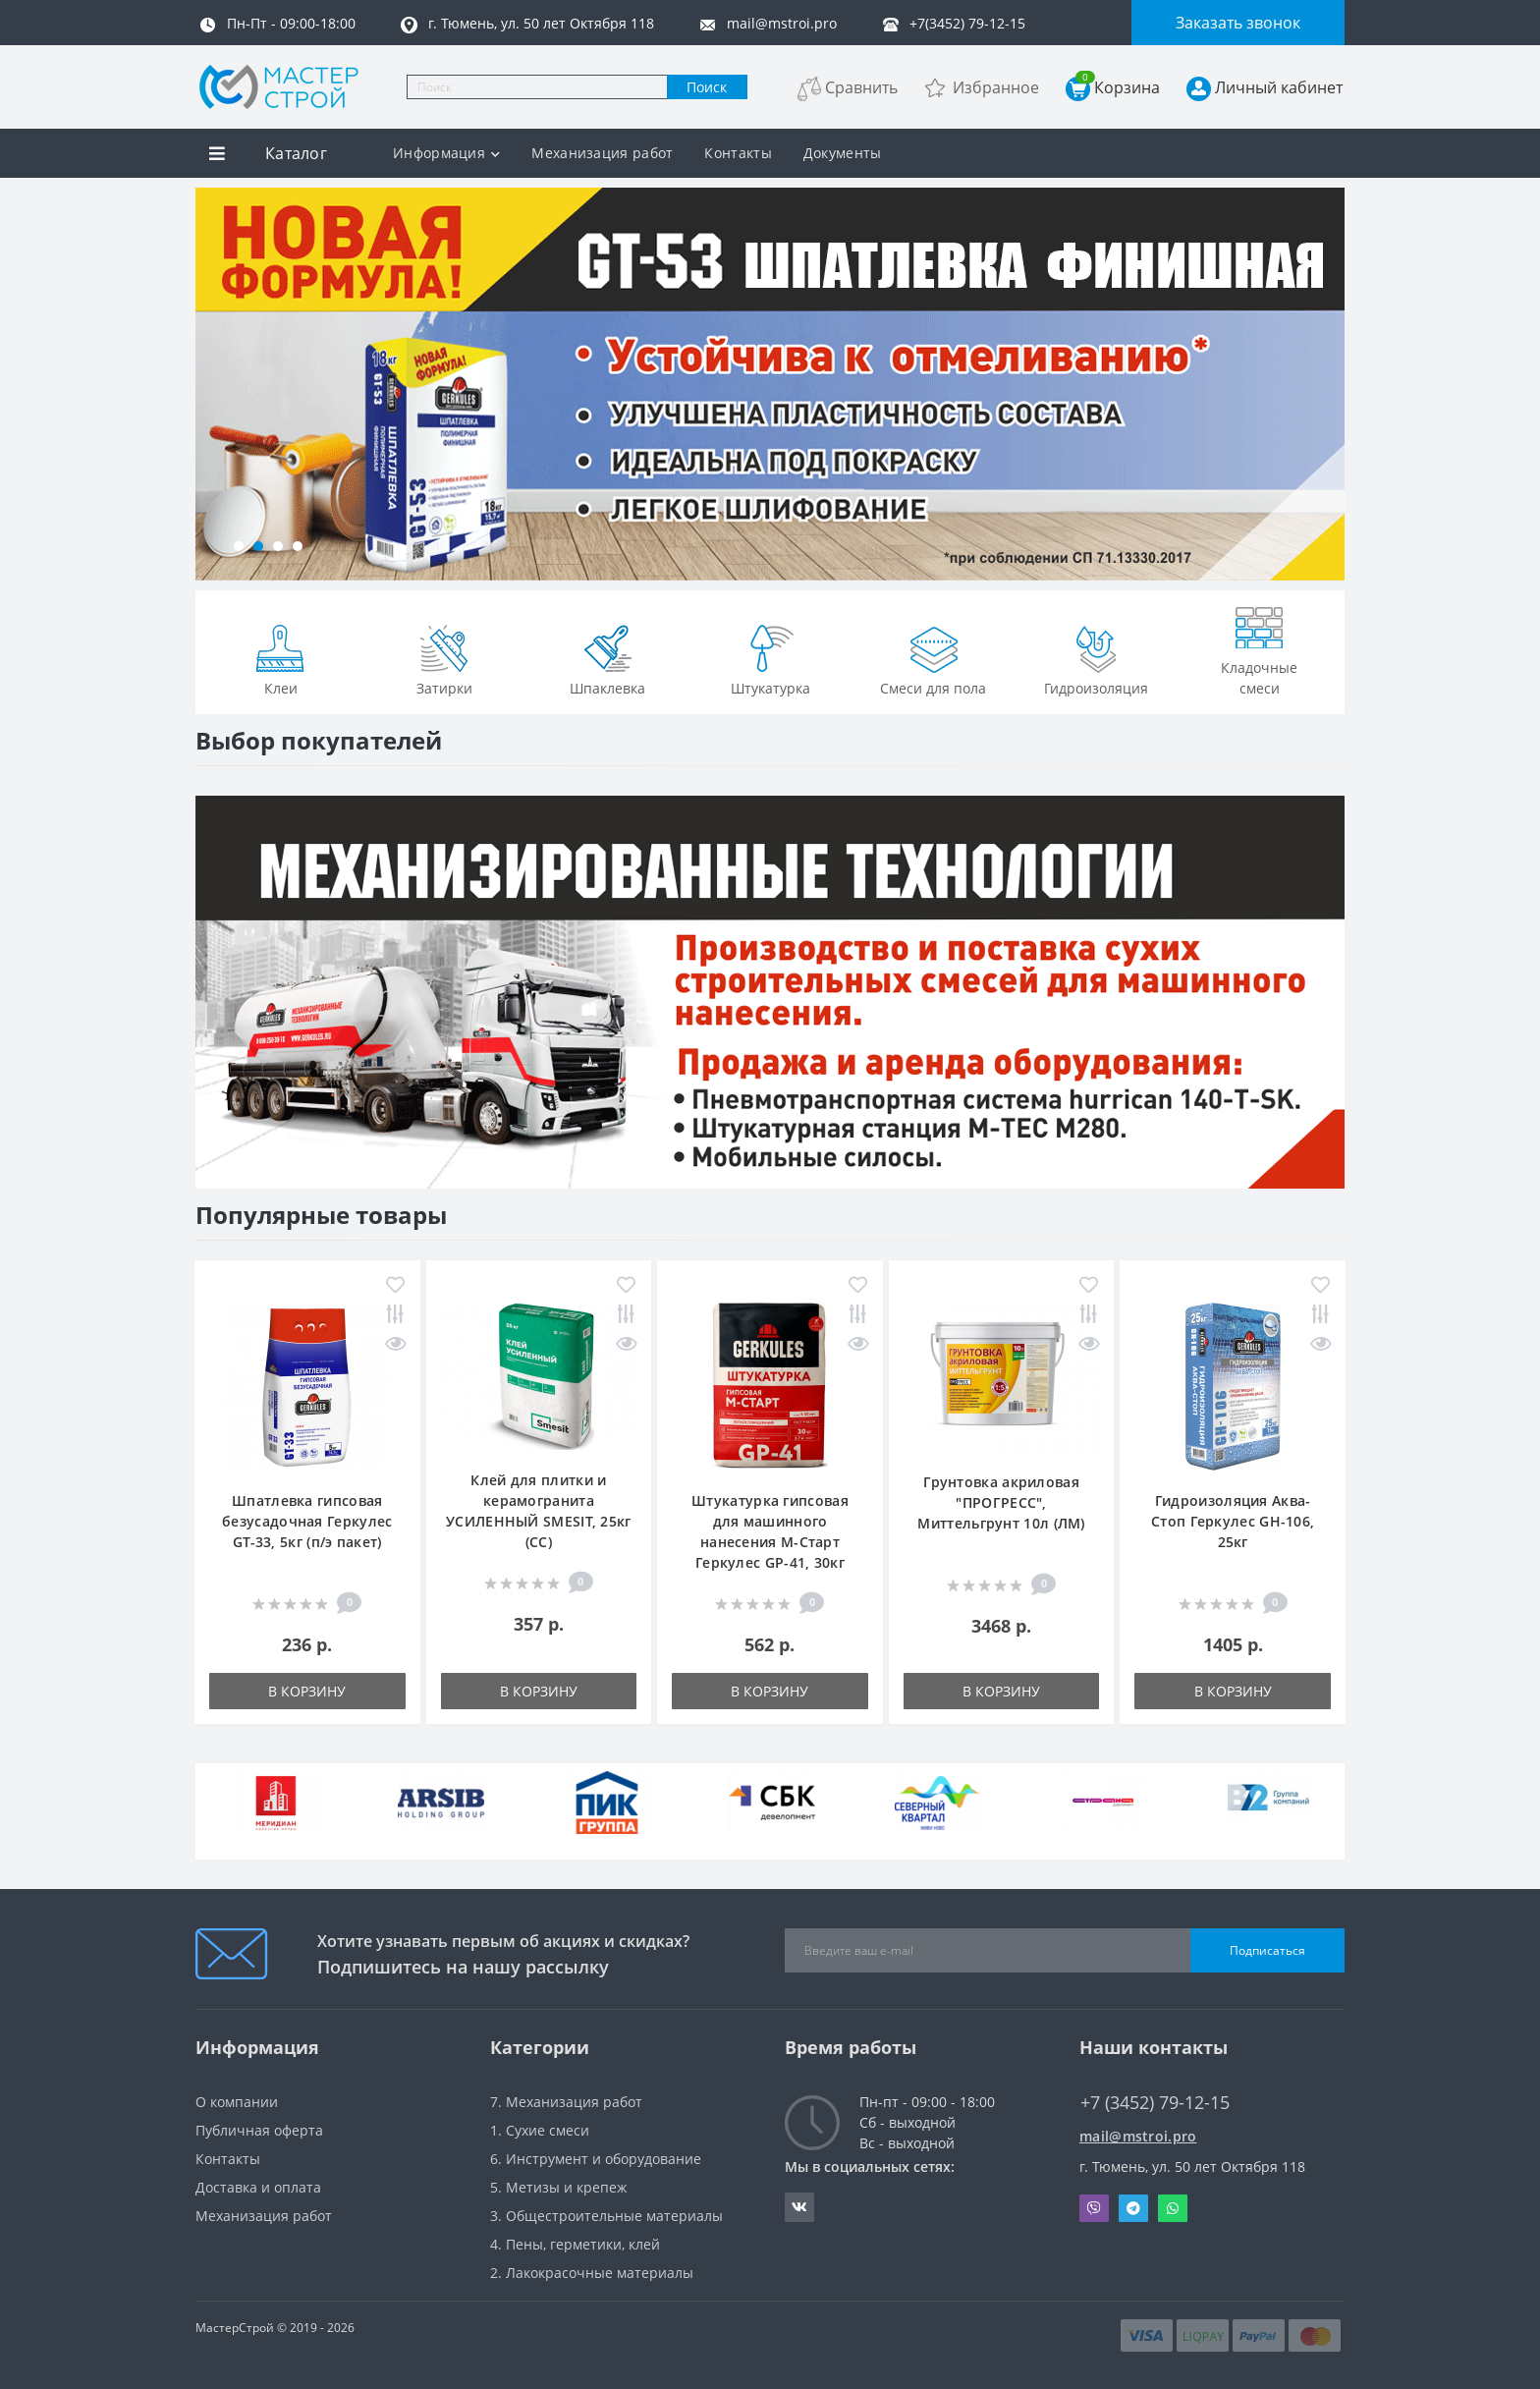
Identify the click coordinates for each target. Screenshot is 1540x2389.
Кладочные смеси (1259, 647)
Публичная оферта (259, 2130)
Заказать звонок (1238, 22)
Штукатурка (770, 658)
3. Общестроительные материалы (606, 2215)
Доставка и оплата (258, 2187)
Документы (842, 152)
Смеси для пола (933, 658)
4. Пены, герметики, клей (575, 2244)
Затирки (443, 658)
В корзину (307, 1691)
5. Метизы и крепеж (558, 2187)
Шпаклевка (607, 658)
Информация (446, 152)
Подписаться (1267, 1950)
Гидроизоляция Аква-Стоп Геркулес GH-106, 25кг (1232, 1521)
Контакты (737, 152)
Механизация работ (602, 152)
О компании (236, 2101)
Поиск (707, 87)
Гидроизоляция (1096, 658)
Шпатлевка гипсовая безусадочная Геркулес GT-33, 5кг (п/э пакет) (307, 1521)
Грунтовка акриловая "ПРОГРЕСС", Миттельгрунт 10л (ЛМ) (1000, 1502)
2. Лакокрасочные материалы (591, 2272)
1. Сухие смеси (539, 2130)
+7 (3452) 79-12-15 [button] (1155, 2102)
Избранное (996, 87)
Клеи (280, 658)
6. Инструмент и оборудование (595, 2158)
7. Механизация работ (566, 2101)
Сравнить (861, 87)
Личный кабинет (1279, 87)
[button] (238, 546)
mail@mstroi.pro (1138, 2136)
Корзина (1117, 87)
